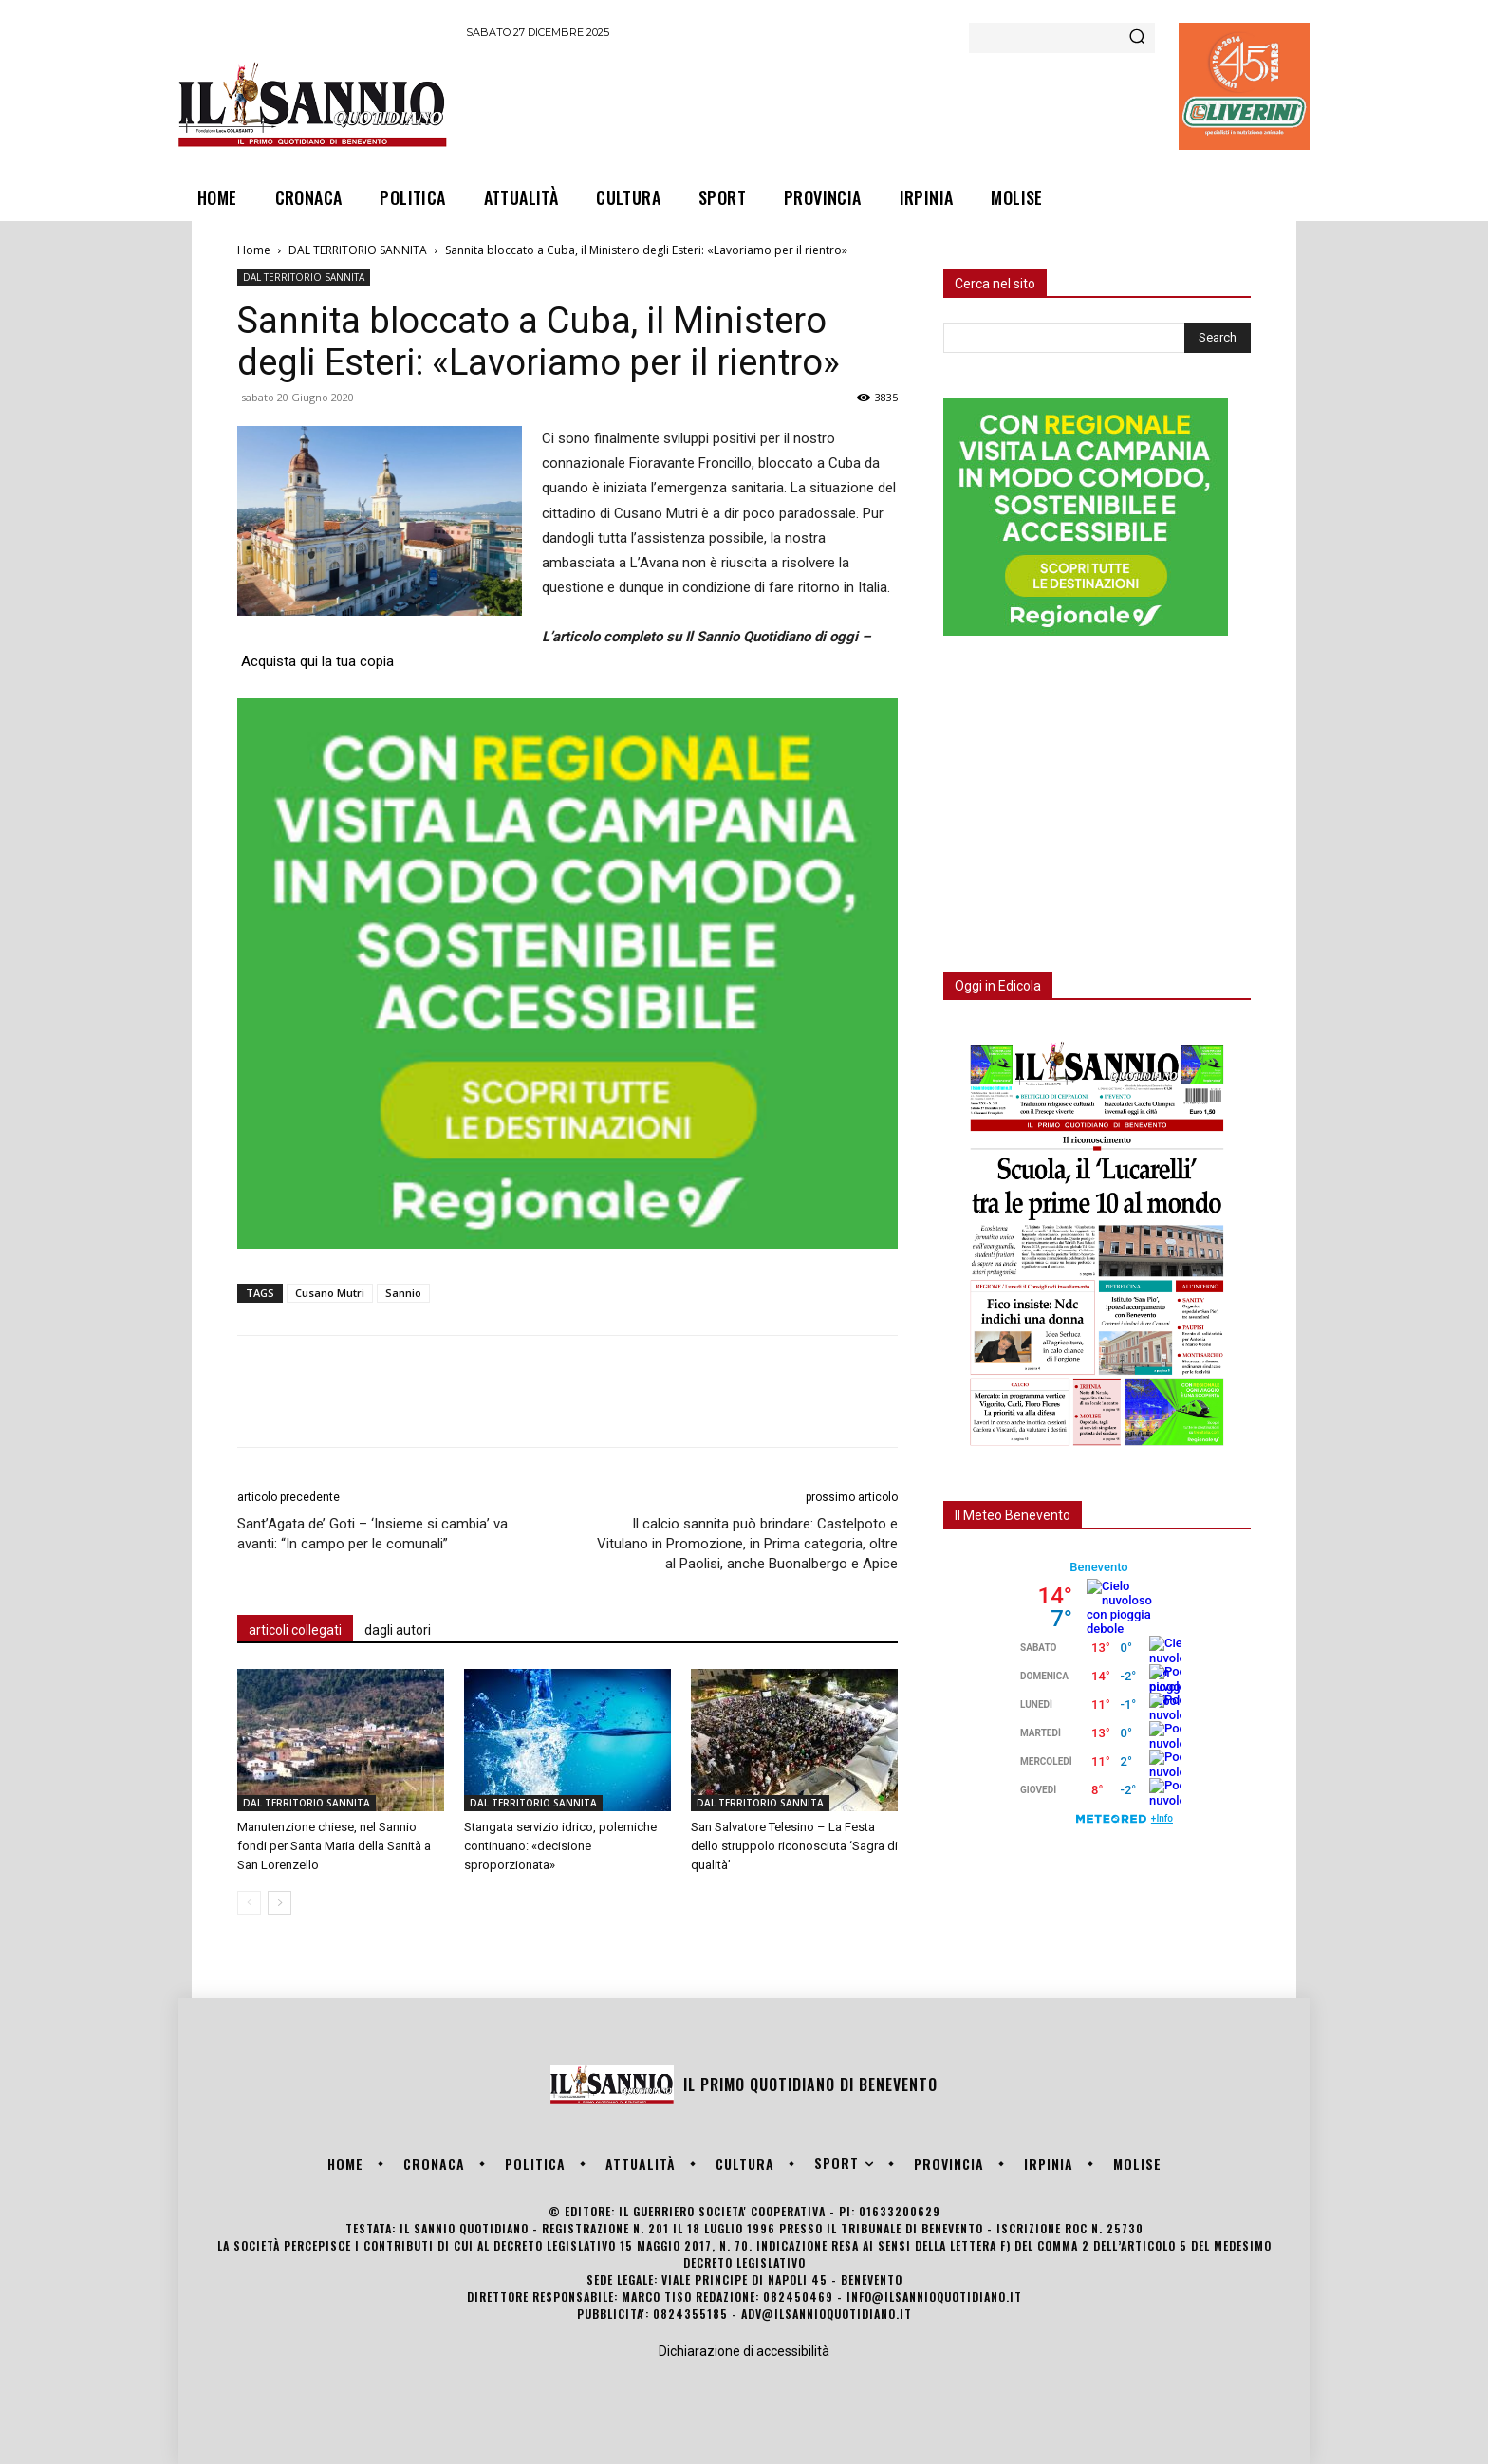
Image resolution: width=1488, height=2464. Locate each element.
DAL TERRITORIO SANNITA (357, 250)
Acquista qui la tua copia (317, 661)
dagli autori (397, 1630)
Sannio (403, 1293)
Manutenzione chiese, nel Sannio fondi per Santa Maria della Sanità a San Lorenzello (334, 1846)
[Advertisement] (811, 103)
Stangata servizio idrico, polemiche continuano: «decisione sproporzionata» (560, 1846)
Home (253, 250)
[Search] (1137, 38)
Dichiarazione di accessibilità (744, 2351)
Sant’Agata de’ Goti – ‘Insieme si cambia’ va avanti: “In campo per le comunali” (372, 1533)
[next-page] (279, 1903)
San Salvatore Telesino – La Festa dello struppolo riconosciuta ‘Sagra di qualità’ (794, 1846)
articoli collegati (295, 1630)
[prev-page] (249, 1903)
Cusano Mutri (329, 1293)
